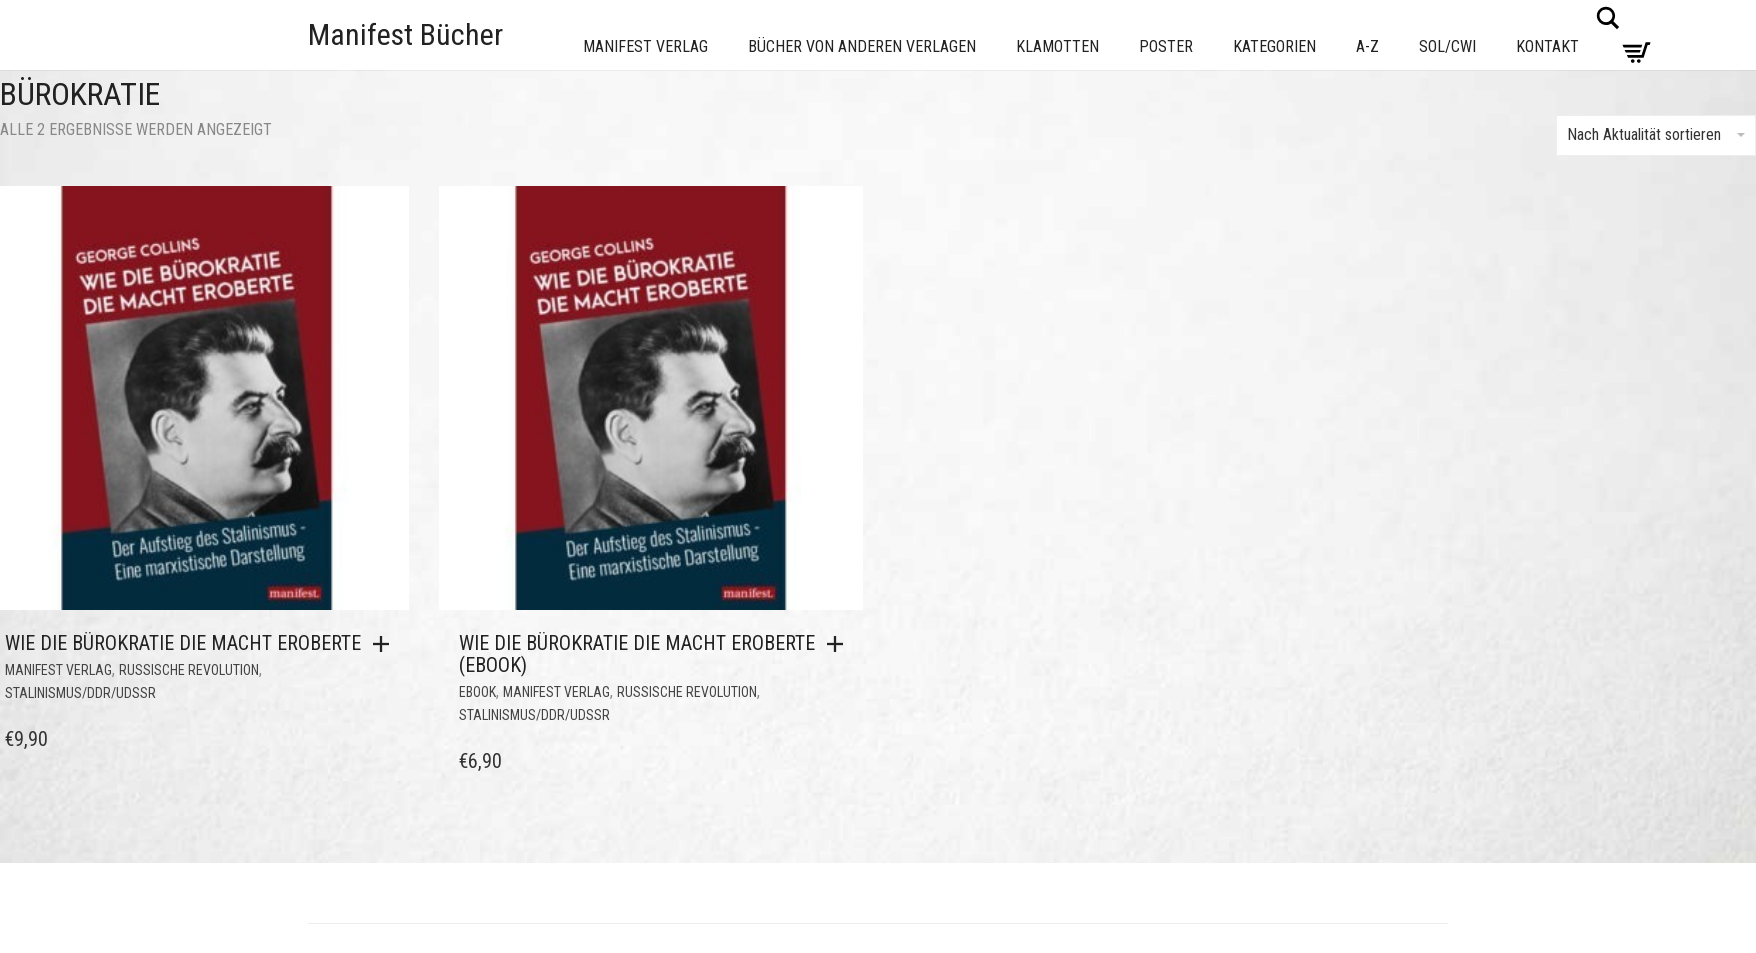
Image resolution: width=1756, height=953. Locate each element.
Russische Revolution (189, 670)
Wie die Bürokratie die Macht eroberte (183, 643)
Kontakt (1547, 46)
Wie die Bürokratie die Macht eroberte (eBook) (637, 654)
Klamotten (1057, 46)
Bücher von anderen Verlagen (862, 46)
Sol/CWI (1447, 46)
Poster (1166, 46)
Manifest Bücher (405, 34)
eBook (477, 692)
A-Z (1367, 46)
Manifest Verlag (645, 46)
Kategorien (1274, 46)
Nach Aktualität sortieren (1656, 134)
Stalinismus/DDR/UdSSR (80, 693)
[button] (386, 644)
